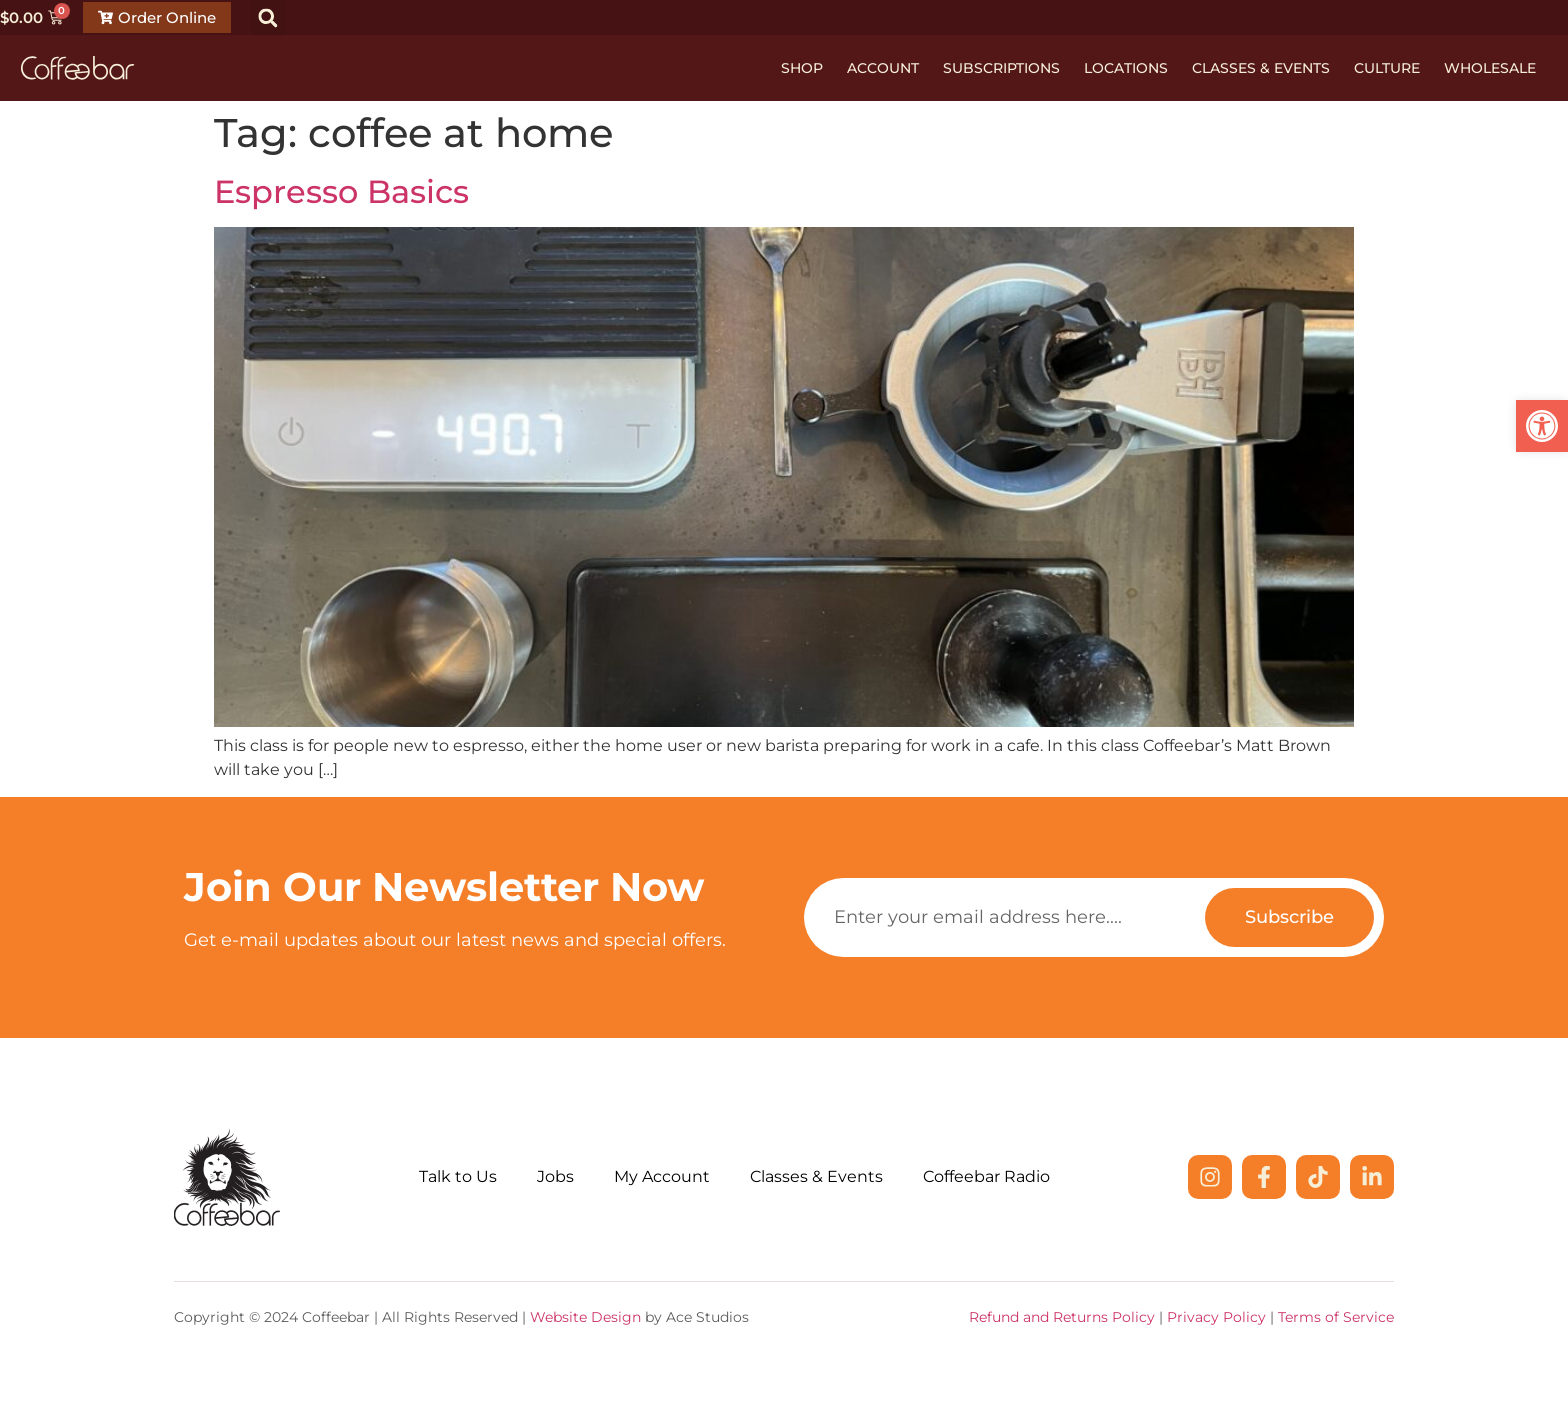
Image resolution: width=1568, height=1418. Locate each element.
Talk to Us (458, 1176)
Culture (1387, 68)
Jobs (555, 1176)
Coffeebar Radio (986, 1176)
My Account (662, 1176)
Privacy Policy (1216, 1317)
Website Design (585, 1317)
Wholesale (1490, 68)
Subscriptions (1001, 68)
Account (883, 68)
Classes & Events (1261, 68)
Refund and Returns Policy (1062, 1317)
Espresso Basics (341, 191)
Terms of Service (1336, 1317)
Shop (802, 68)
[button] (268, 17)
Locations (1126, 68)
